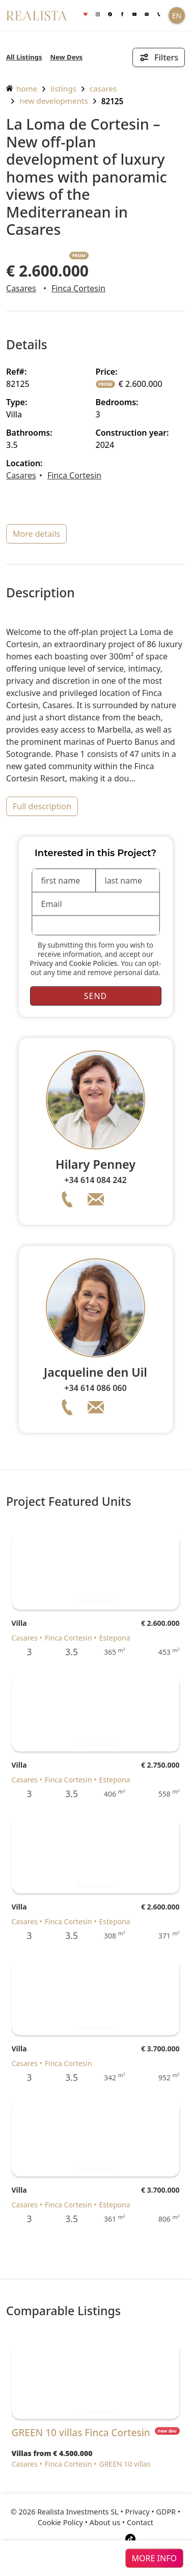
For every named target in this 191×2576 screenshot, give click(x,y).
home (21, 88)
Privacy (41, 963)
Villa (19, 1623)
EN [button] (176, 15)
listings (63, 88)
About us (105, 2522)
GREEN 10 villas (124, 2464)
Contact (140, 2522)
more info (154, 2558)
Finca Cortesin (78, 288)
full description (42, 806)
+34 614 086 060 (95, 1387)
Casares (103, 88)
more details (36, 533)
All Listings (24, 57)
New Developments (53, 101)
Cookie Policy (60, 2522)
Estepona (114, 1638)
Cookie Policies (93, 963)
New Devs (66, 57)
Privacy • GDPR (150, 2512)
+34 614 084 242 (95, 1180)
